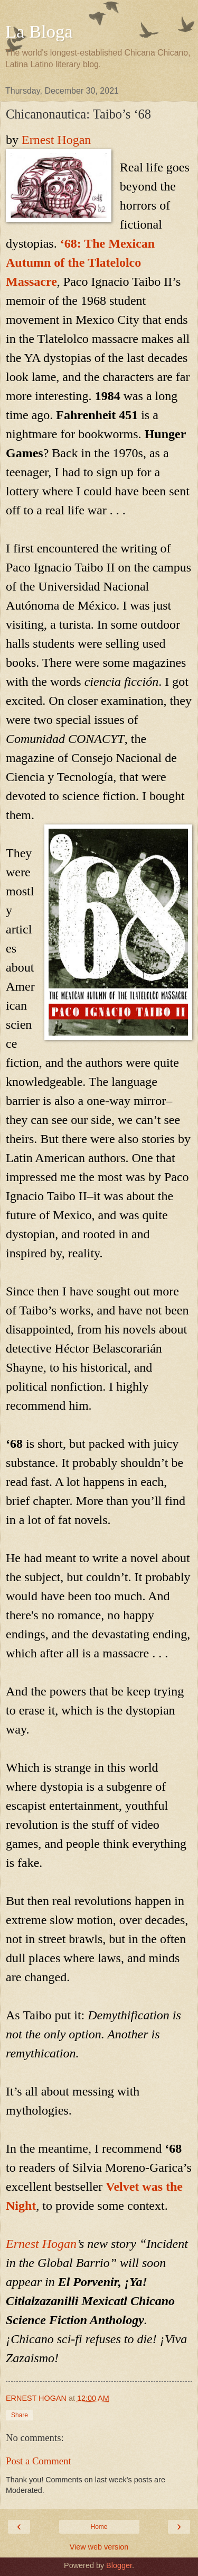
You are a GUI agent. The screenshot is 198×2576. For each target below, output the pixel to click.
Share (19, 2415)
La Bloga (39, 31)
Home (98, 2526)
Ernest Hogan (56, 140)
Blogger (119, 2565)
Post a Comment (38, 2460)
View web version (99, 2547)
